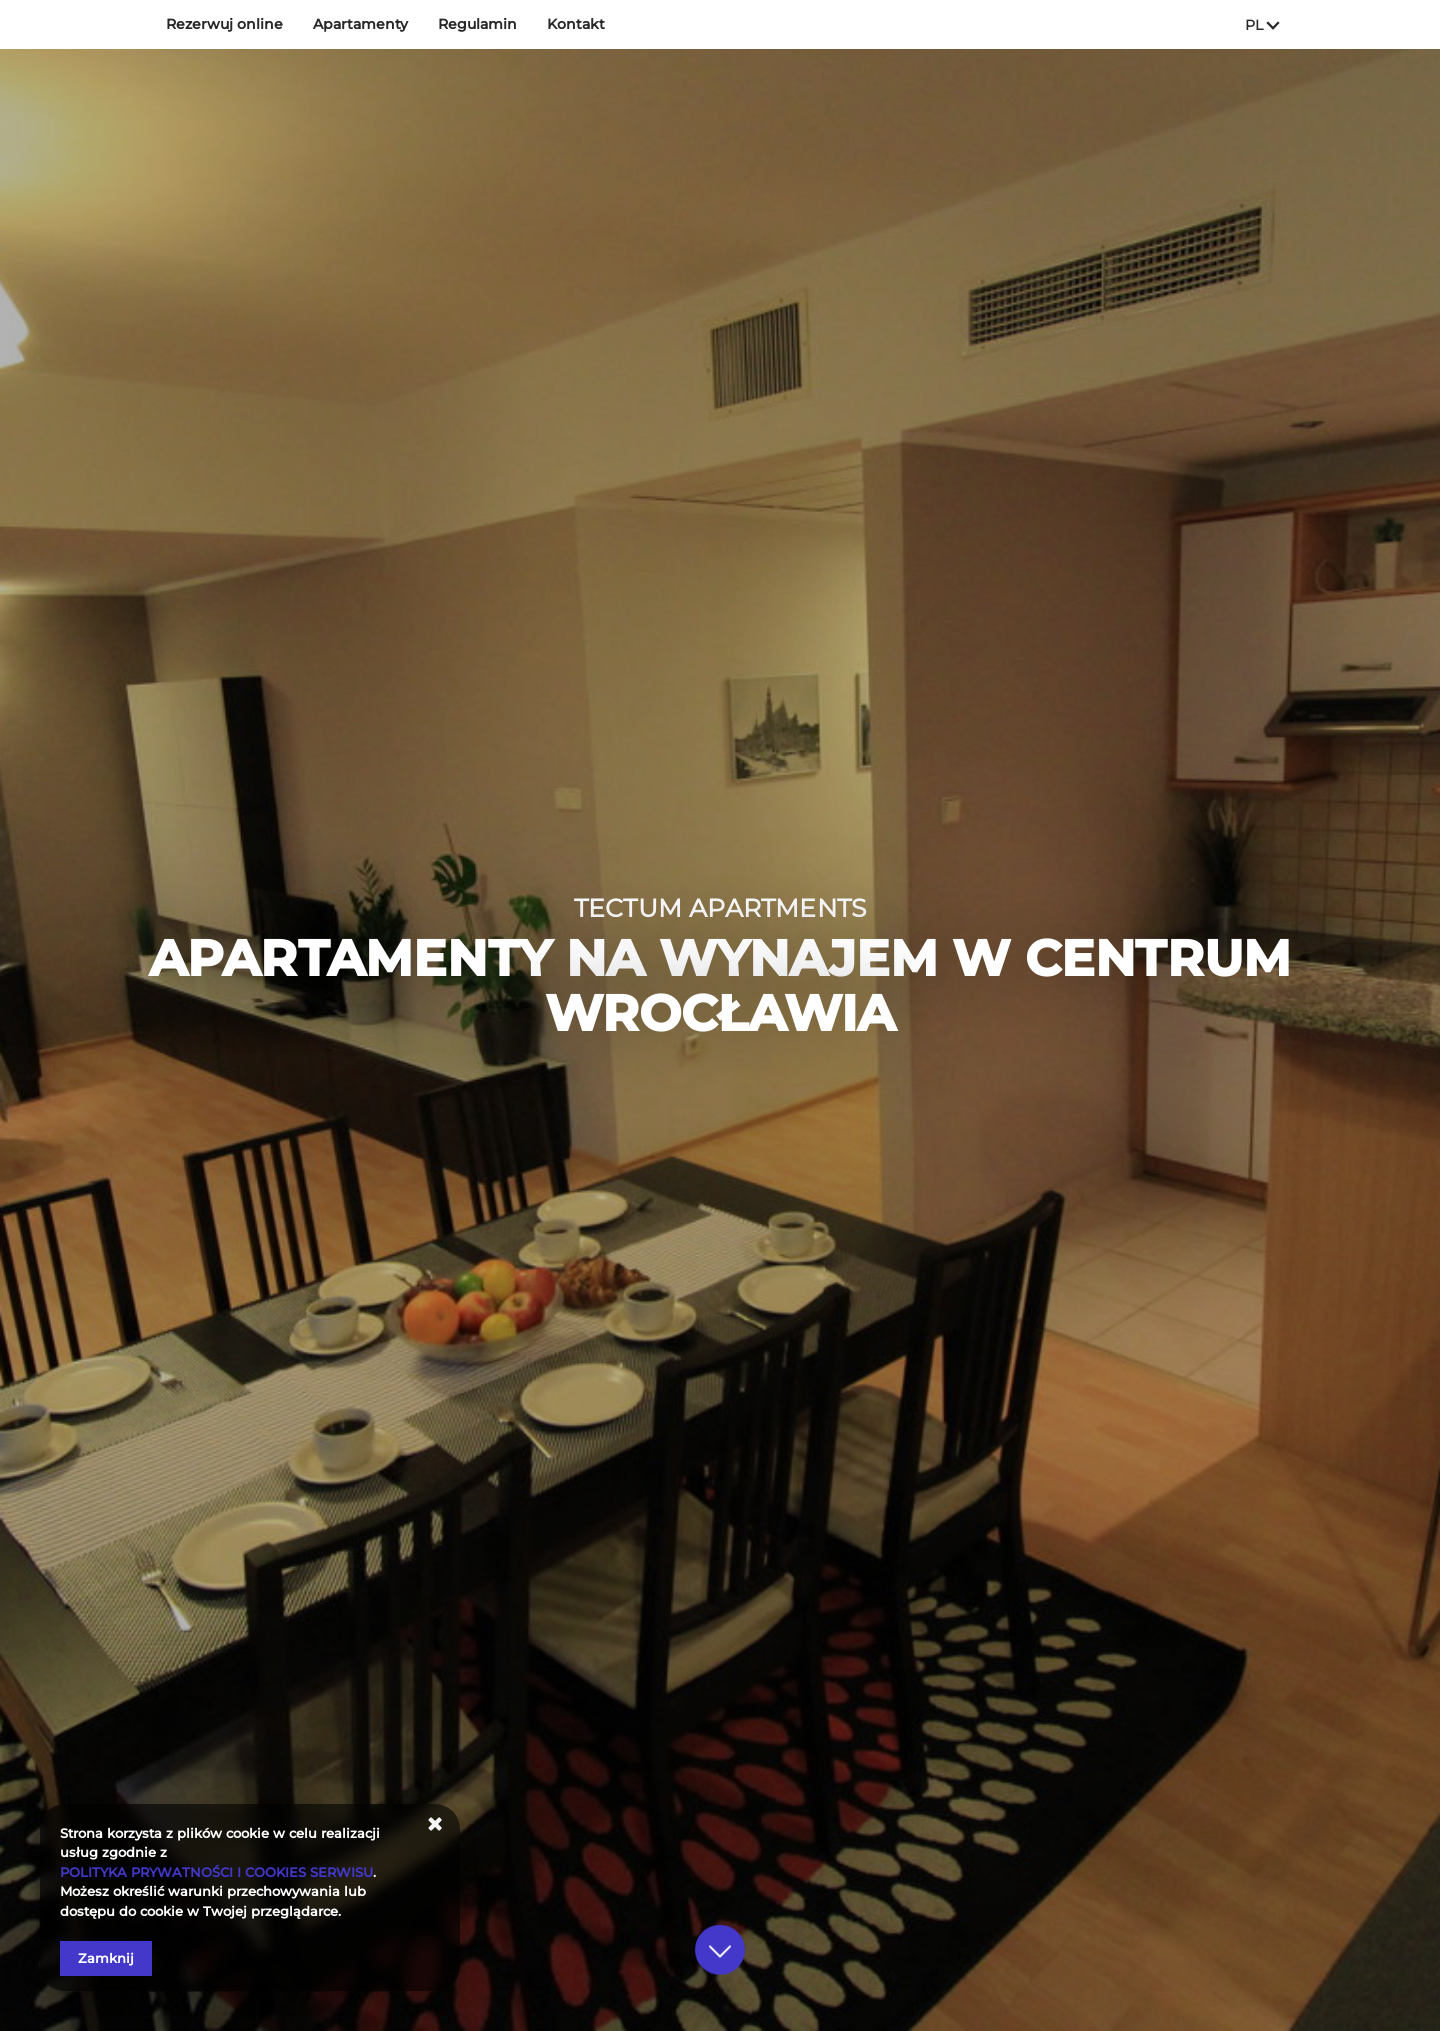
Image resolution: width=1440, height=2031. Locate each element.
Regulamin (477, 24)
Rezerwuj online (224, 24)
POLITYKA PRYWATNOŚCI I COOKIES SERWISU (216, 1872)
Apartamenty (360, 24)
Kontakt (576, 24)
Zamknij (106, 1958)
